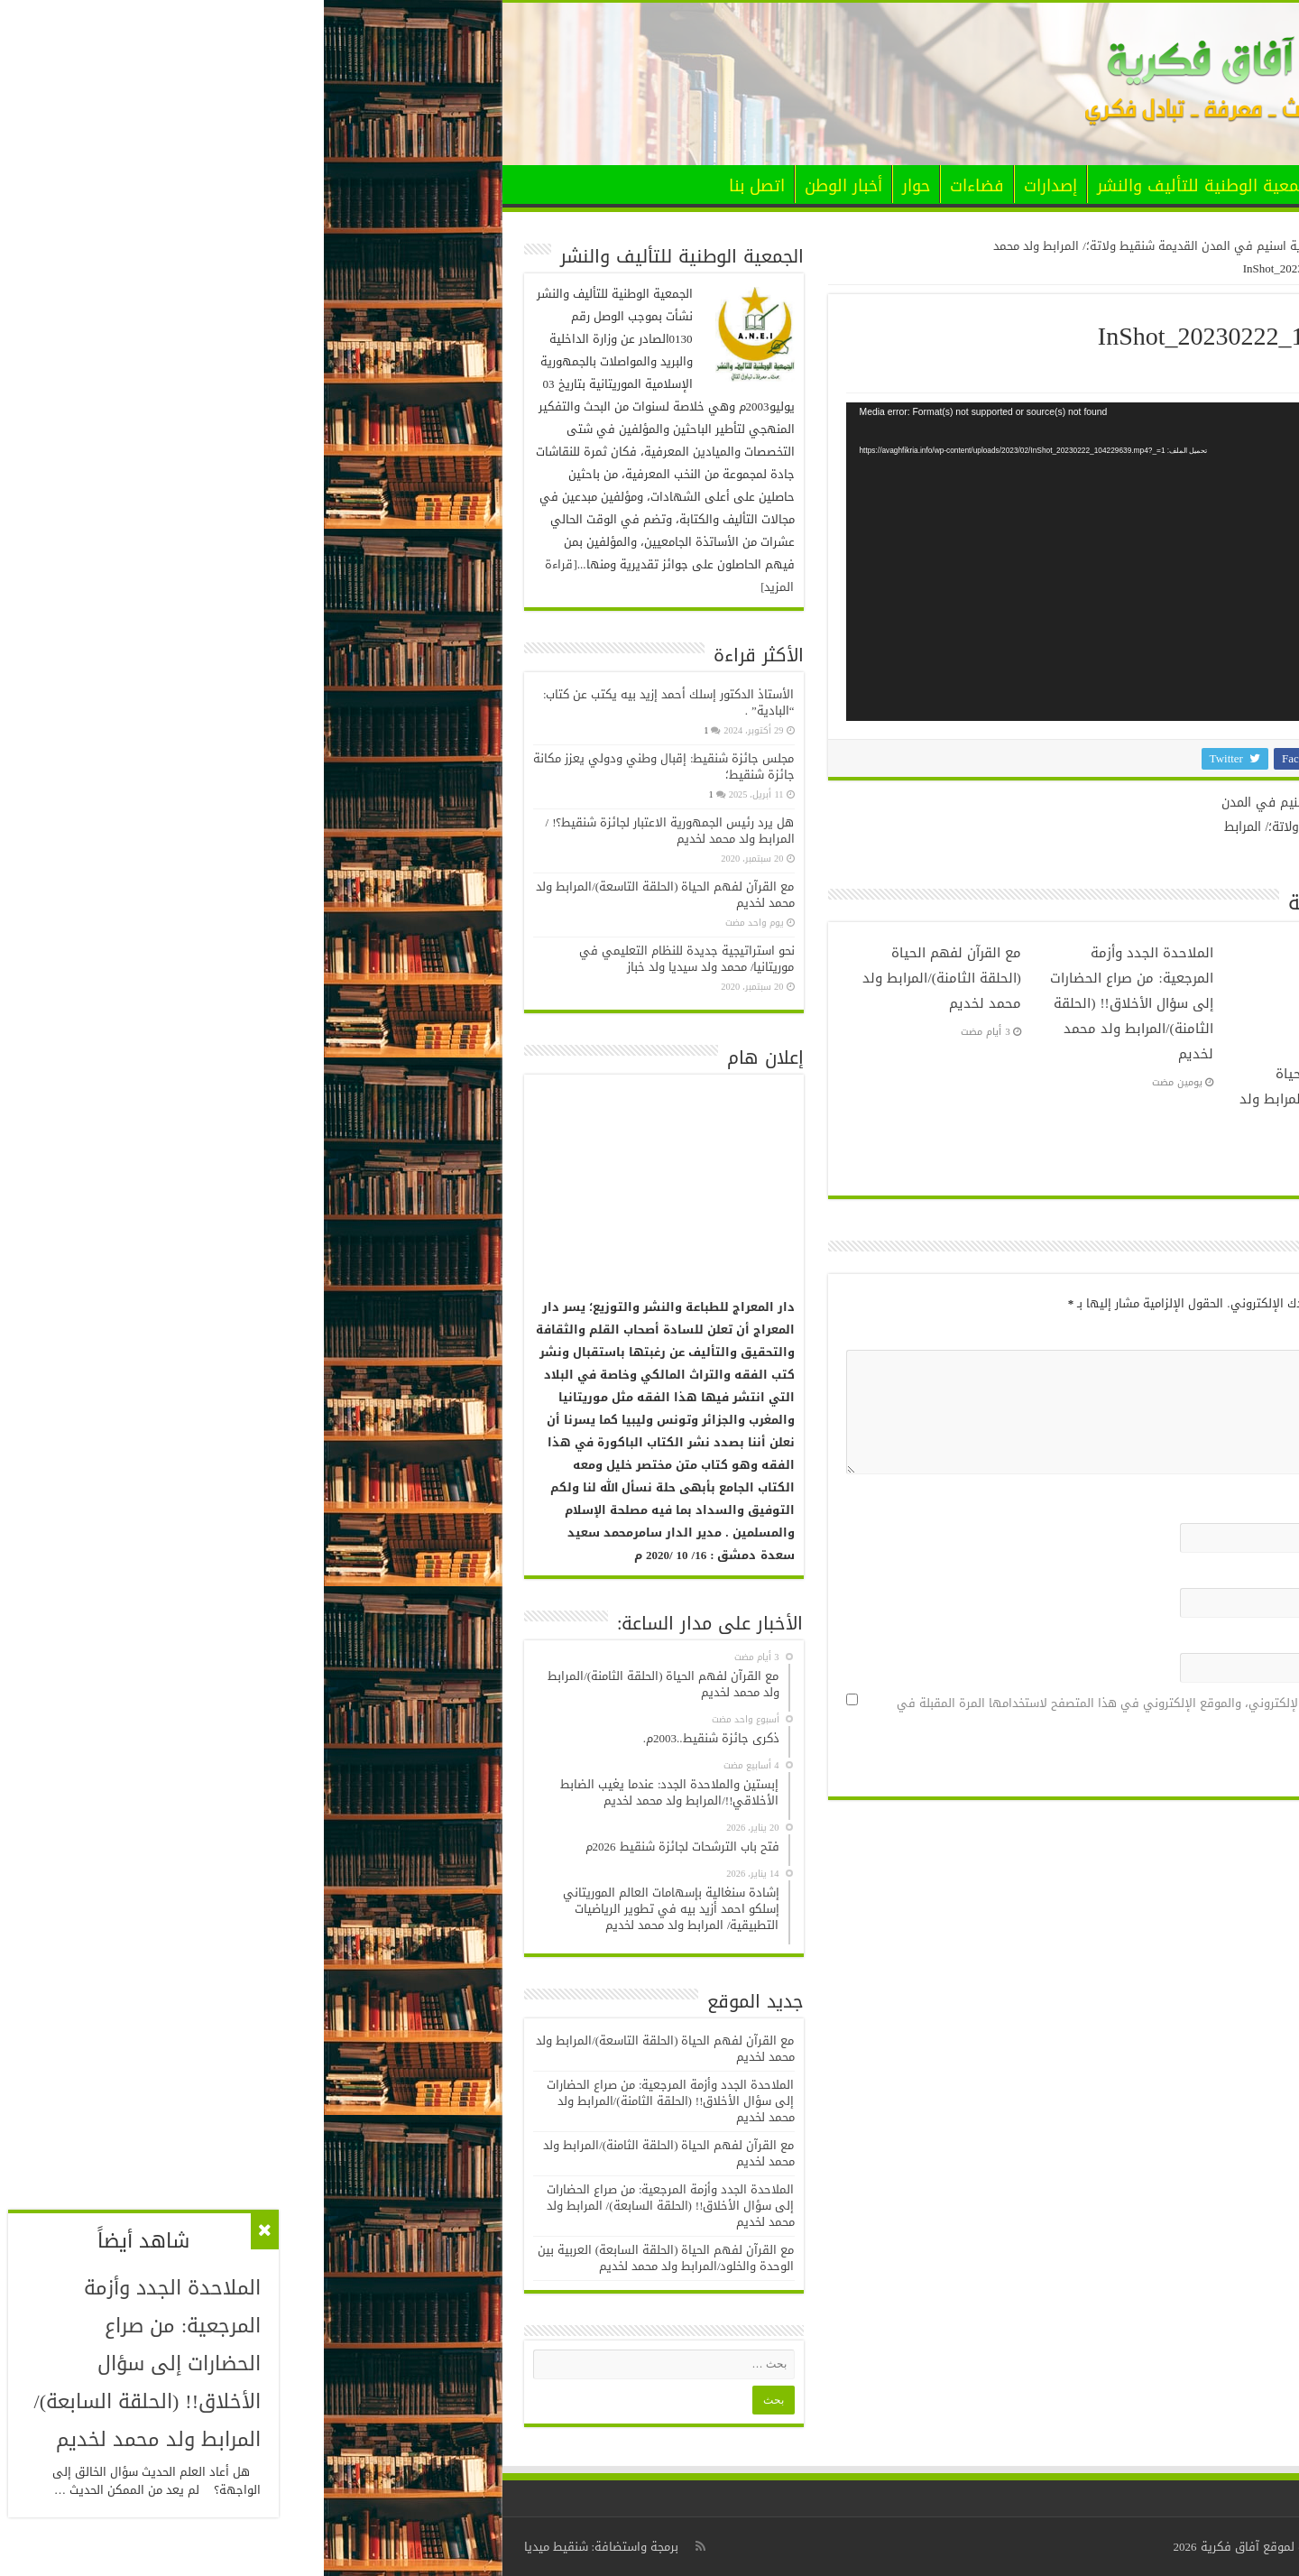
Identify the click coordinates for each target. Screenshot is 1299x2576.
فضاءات (653, 186)
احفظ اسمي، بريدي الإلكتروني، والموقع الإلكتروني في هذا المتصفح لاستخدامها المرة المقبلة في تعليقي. (827, 1714)
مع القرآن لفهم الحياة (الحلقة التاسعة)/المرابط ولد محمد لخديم (998, 1099)
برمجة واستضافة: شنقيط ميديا (277, 2546)
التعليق (1058, 1335)
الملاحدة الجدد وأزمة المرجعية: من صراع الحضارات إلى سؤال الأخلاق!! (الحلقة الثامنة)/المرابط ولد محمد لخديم (807, 1003)
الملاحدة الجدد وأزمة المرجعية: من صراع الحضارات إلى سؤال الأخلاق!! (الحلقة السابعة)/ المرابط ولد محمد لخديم (347, 2205)
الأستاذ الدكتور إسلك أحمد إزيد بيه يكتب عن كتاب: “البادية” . (345, 702)
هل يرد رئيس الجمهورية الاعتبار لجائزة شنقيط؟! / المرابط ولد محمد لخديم (346, 830)
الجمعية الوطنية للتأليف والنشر (883, 186)
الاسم (1062, 1508)
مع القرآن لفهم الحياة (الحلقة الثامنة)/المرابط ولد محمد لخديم (617, 978)
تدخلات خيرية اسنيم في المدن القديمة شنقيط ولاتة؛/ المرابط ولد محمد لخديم (971, 817)
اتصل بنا (433, 186)
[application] (802, 561)
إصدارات (726, 186)
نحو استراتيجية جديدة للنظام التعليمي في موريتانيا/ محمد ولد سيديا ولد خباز (363, 958)
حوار (592, 186)
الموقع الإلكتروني (1036, 1638)
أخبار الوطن (519, 186)
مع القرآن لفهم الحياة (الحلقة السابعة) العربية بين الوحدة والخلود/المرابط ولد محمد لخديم (342, 2258)
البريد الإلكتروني (1035, 1573)
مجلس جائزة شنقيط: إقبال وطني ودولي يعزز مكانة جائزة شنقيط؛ (340, 766)
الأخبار (1034, 186)
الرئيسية (1088, 184)
